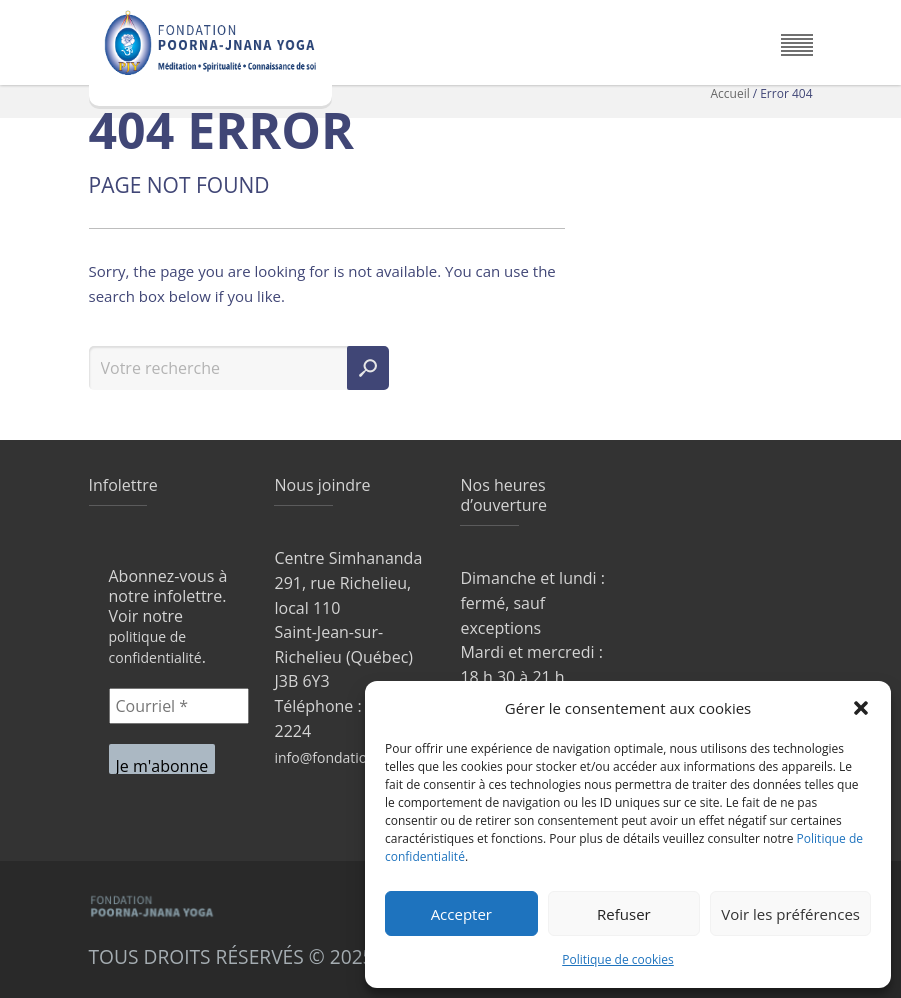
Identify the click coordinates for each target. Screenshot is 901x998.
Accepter (461, 914)
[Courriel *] (179, 706)
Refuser (624, 914)
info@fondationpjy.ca (343, 757)
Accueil (730, 93)
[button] (861, 708)
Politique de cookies (618, 959)
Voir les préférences (790, 914)
